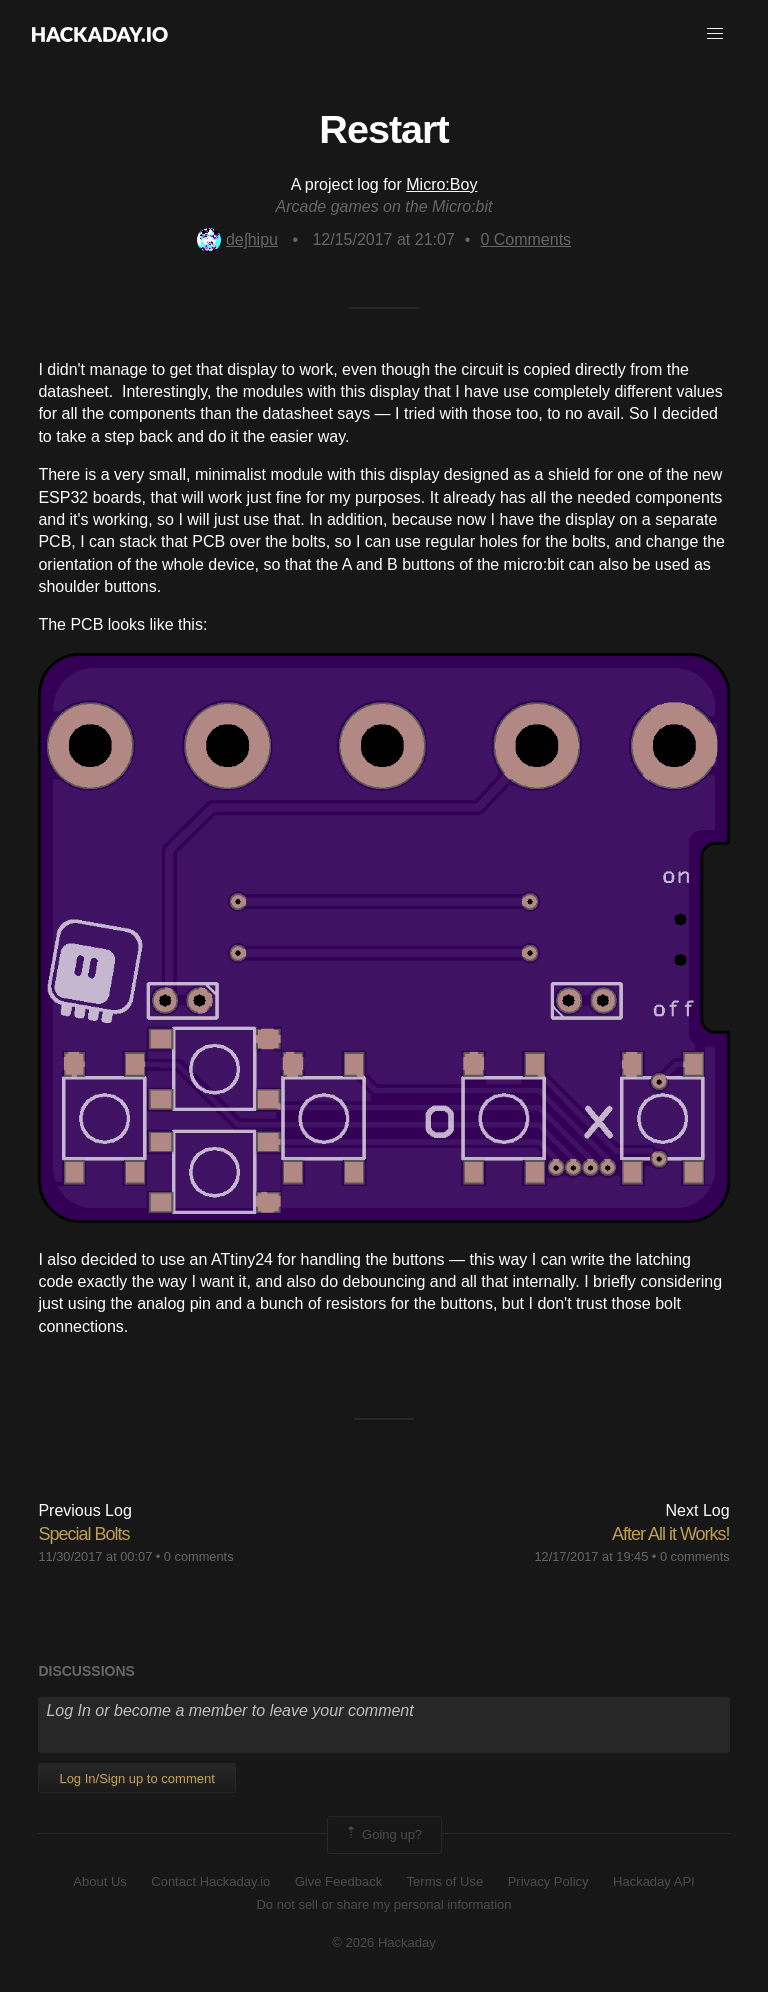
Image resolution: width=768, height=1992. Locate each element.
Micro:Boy (441, 184)
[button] (715, 34)
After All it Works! (671, 1534)
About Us (99, 1881)
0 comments (199, 1556)
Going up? (383, 1835)
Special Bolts (83, 1534)
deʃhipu (237, 239)
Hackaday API (654, 1881)
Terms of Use (445, 1881)
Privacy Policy (548, 1881)
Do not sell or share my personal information (383, 1904)
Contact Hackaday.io (210, 1881)
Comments (525, 239)
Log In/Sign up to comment (136, 1778)
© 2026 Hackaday (384, 1942)
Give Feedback (338, 1881)
